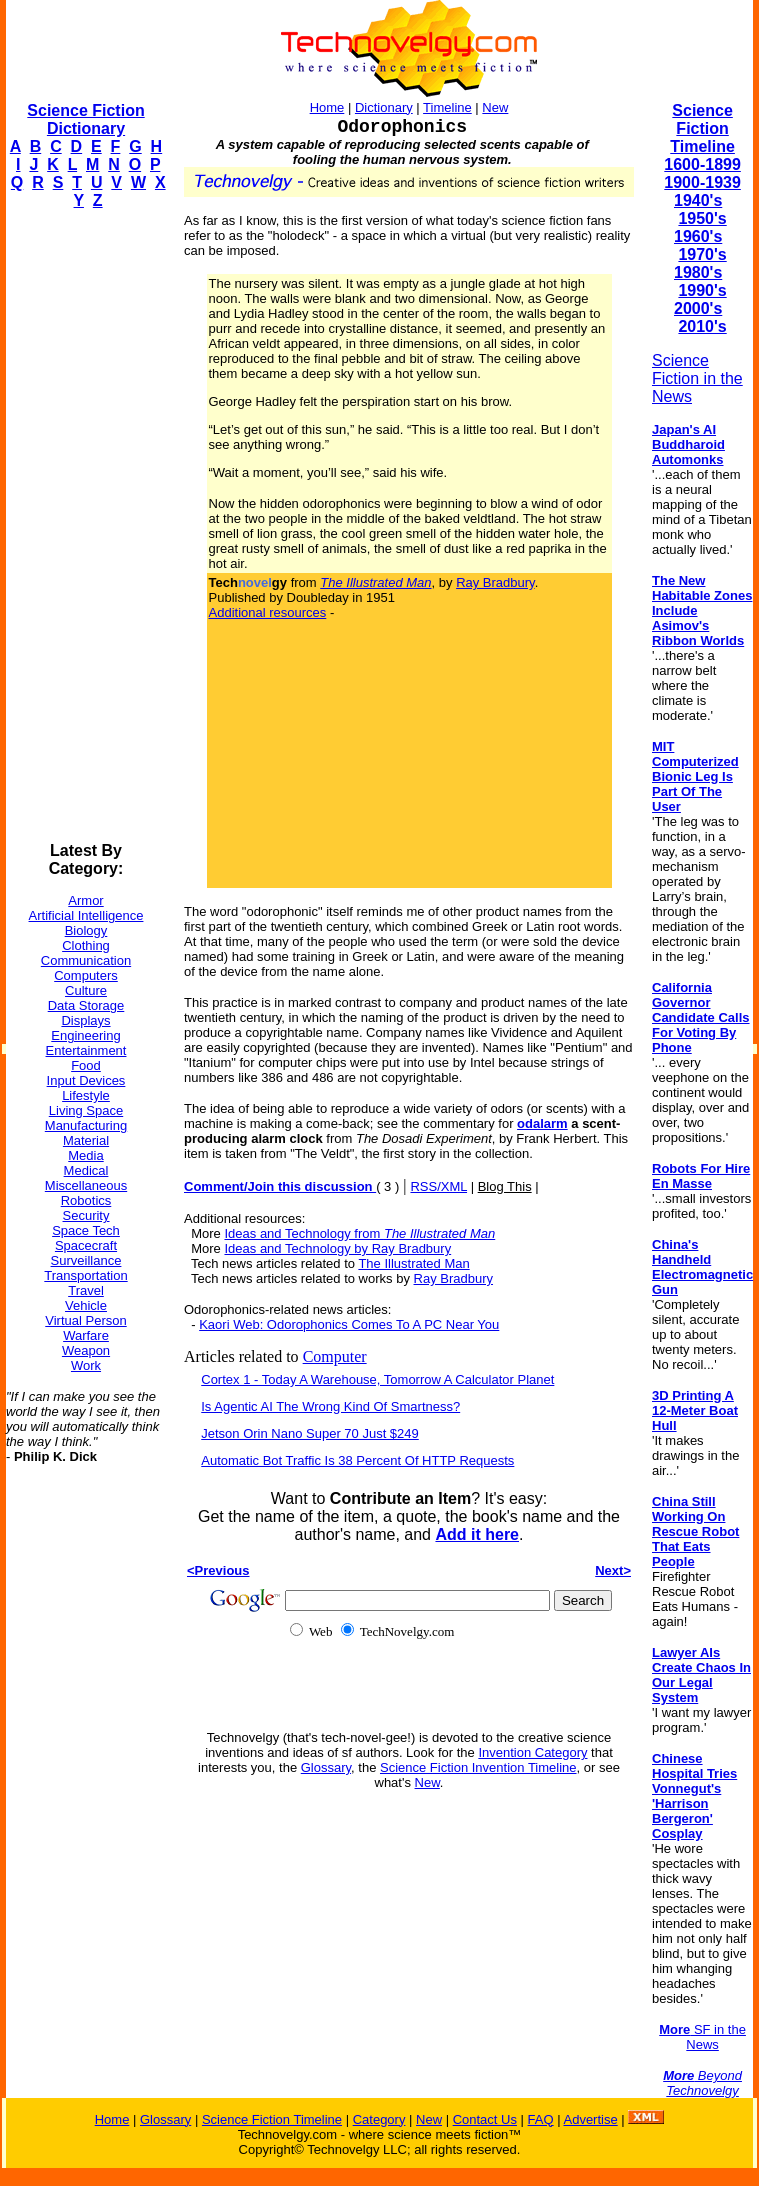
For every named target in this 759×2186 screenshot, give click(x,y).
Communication (86, 960)
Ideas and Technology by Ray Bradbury (337, 1248)
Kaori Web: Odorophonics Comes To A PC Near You (349, 1324)
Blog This (505, 1186)
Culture (86, 990)
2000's (698, 308)
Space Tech (86, 1230)
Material (86, 1140)
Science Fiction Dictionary (85, 119)
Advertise (590, 2119)
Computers (86, 975)
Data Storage (86, 1005)
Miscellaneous (86, 1185)
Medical (86, 1170)
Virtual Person (85, 1320)
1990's (702, 290)
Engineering (85, 1035)
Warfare (86, 1335)
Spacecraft (86, 1245)
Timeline (447, 107)
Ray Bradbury (495, 582)
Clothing (86, 945)
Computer (335, 1356)
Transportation (85, 1275)
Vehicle (86, 1305)
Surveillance (86, 1260)
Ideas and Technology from (359, 1233)
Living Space (86, 1110)
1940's (698, 200)
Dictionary (384, 107)
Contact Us (485, 2119)
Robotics (86, 1200)
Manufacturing (86, 1125)
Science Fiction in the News (697, 378)
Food (86, 1065)
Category (379, 2119)
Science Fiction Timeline (702, 128)
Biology (86, 930)
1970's (702, 254)
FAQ (541, 2119)
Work (86, 1365)
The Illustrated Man (413, 1263)
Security (86, 1215)
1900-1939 (702, 182)
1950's (702, 218)
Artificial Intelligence (86, 915)
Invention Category (532, 1752)
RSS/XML (438, 1186)
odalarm (542, 1123)
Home (327, 107)
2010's (702, 326)
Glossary (326, 1767)
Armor (85, 900)
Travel (86, 1290)
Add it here (477, 1534)
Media (85, 1155)
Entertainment (86, 1050)
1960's (698, 236)
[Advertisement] (86, 526)
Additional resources (268, 612)
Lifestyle (86, 1095)
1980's (698, 272)
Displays (85, 1020)
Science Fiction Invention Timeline (478, 1767)
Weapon (86, 1350)
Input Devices (86, 1080)
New (495, 107)
